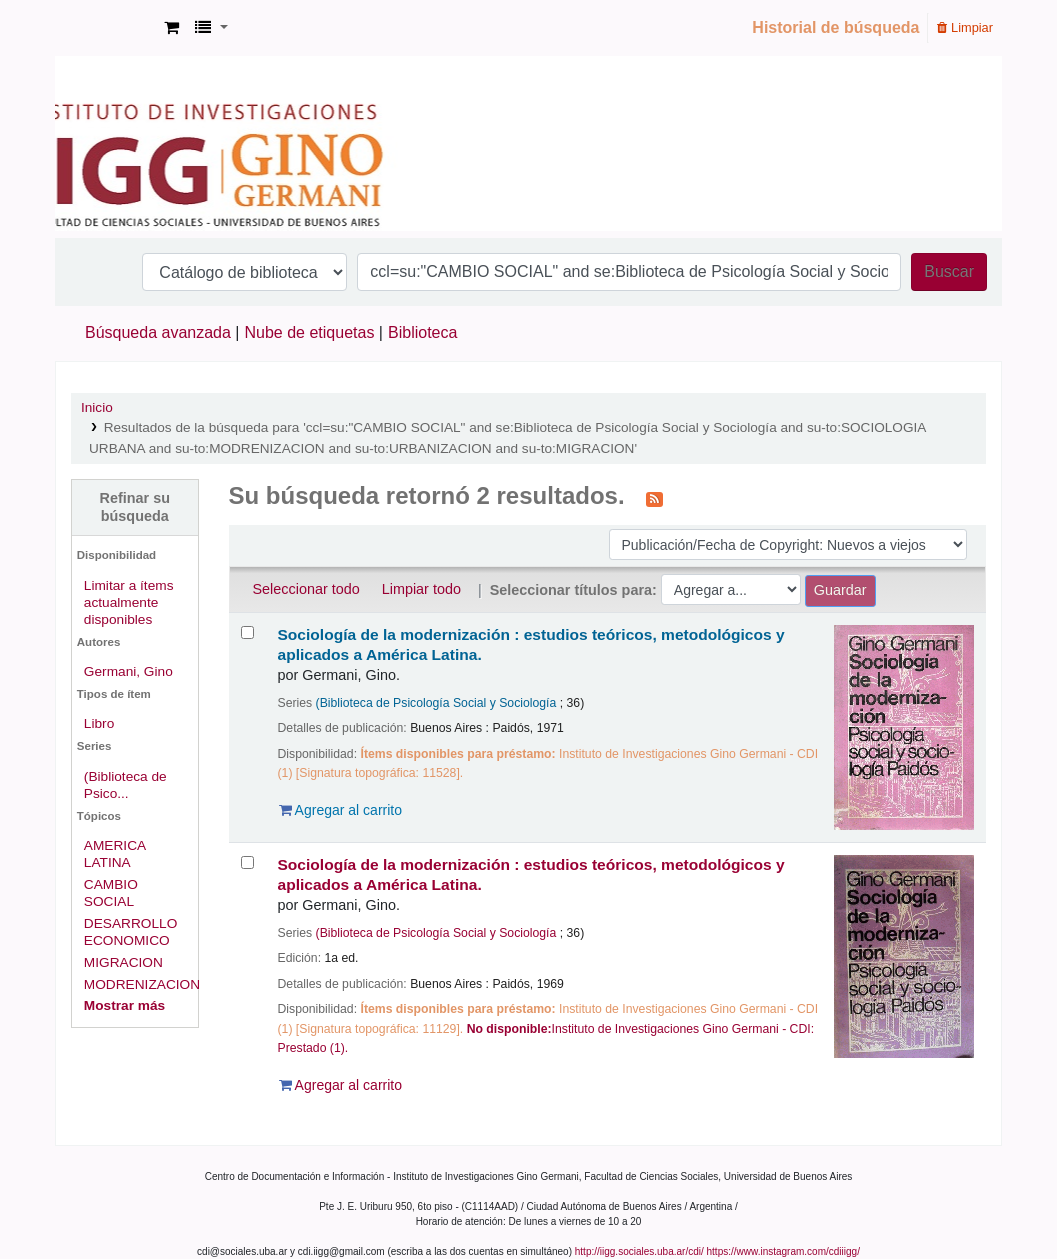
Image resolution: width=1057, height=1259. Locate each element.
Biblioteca (422, 332)
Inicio (97, 407)
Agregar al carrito (341, 810)
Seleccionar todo (306, 589)
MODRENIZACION (142, 984)
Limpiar (965, 27)
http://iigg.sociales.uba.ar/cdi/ (639, 1251)
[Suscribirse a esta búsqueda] (654, 498)
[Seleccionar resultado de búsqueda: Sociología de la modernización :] (247, 632)
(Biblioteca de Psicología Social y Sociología (436, 703)
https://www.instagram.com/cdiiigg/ (783, 1251)
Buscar (949, 271)
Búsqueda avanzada (158, 332)
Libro (99, 723)
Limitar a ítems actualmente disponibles (129, 602)
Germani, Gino (128, 671)
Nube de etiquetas (310, 332)
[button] (171, 28)
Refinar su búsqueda (135, 506)
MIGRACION (123, 962)
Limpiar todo (421, 589)
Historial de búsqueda (835, 27)
